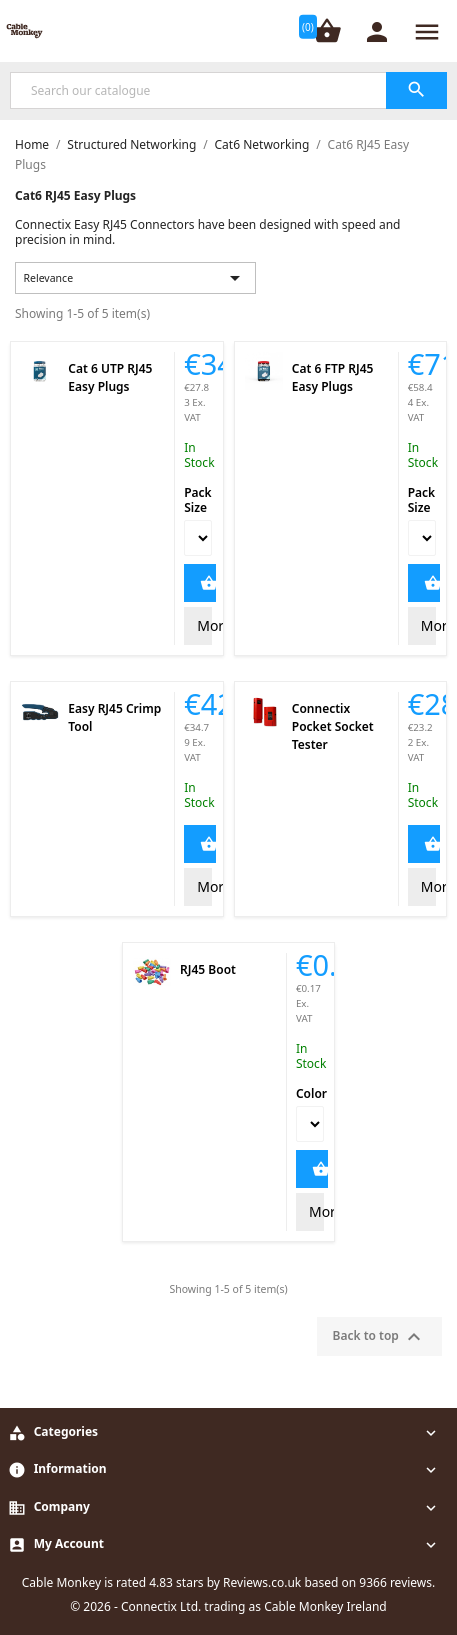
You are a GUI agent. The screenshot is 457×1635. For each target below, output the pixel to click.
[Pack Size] (198, 538)
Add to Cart (200, 583)
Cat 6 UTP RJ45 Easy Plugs (110, 377)
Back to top (379, 1337)
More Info (204, 625)
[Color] (310, 1124)
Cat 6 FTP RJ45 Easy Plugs (333, 377)
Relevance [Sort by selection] (136, 278)
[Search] (228, 90)
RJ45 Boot (208, 969)
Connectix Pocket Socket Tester (333, 726)
